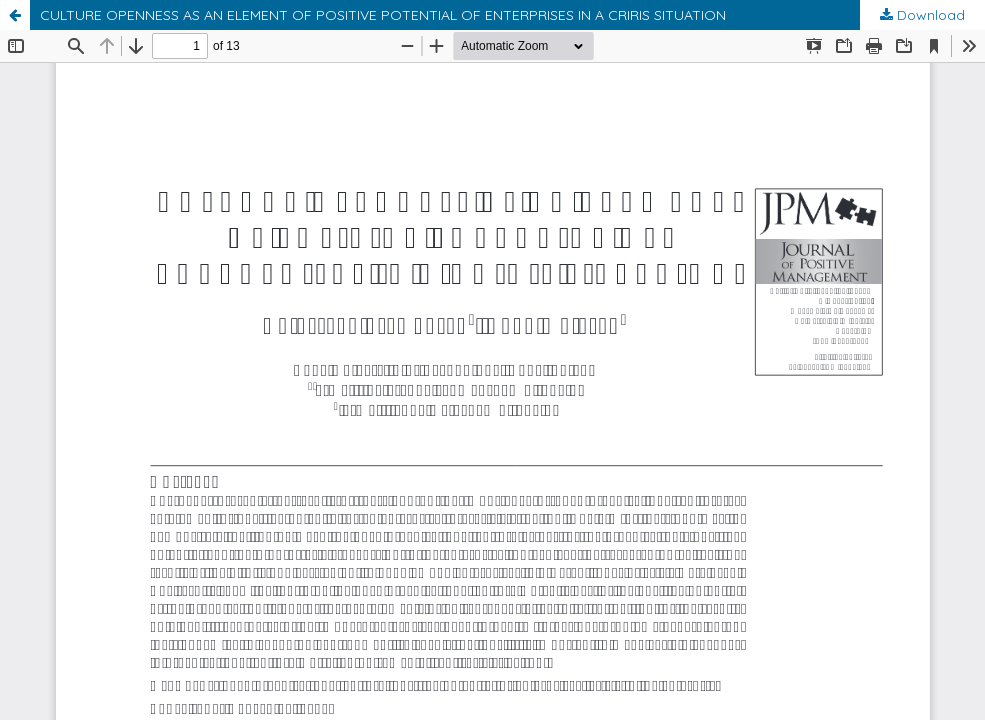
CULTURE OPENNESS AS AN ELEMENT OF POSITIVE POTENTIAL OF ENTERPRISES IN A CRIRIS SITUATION (383, 15)
